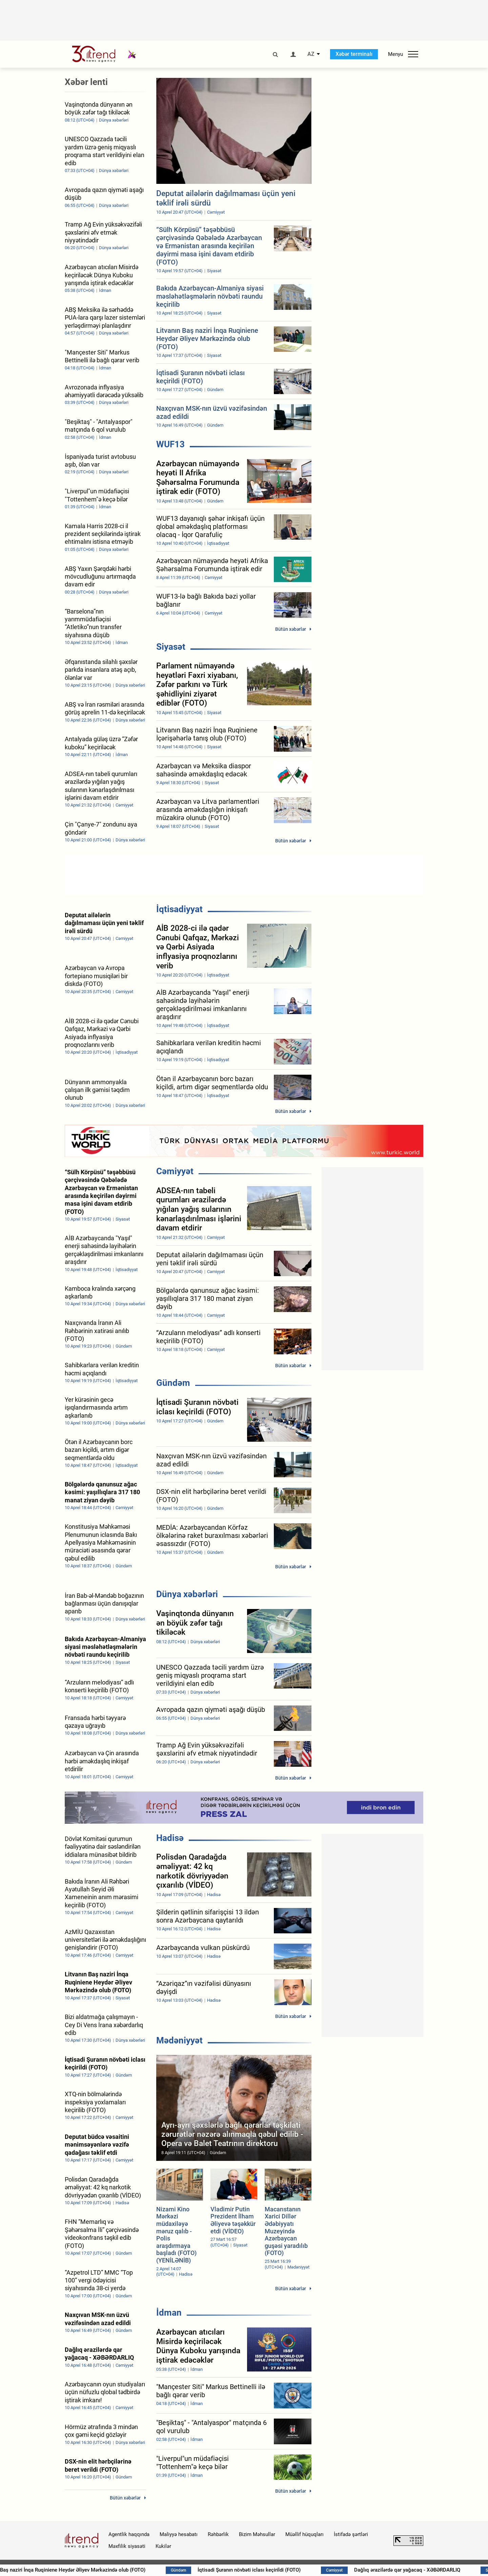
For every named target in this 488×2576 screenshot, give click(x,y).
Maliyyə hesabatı (179, 2534)
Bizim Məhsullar (257, 2534)
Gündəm (173, 1383)
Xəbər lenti (86, 82)
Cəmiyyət (175, 1171)
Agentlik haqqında (128, 2534)
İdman (169, 2312)
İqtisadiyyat (179, 909)
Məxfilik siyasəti (126, 2546)
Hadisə (170, 1838)
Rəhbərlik (218, 2534)
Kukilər (163, 2546)
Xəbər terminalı (354, 54)
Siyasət (170, 647)
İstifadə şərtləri (351, 2534)
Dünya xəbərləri (187, 1594)
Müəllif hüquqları (304, 2534)
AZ (310, 54)
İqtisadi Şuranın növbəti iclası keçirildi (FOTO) (298, 2570)
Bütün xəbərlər (290, 629)
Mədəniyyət (179, 2040)
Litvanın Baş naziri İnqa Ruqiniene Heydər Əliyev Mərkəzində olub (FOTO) (114, 2570)
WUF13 (170, 444)
